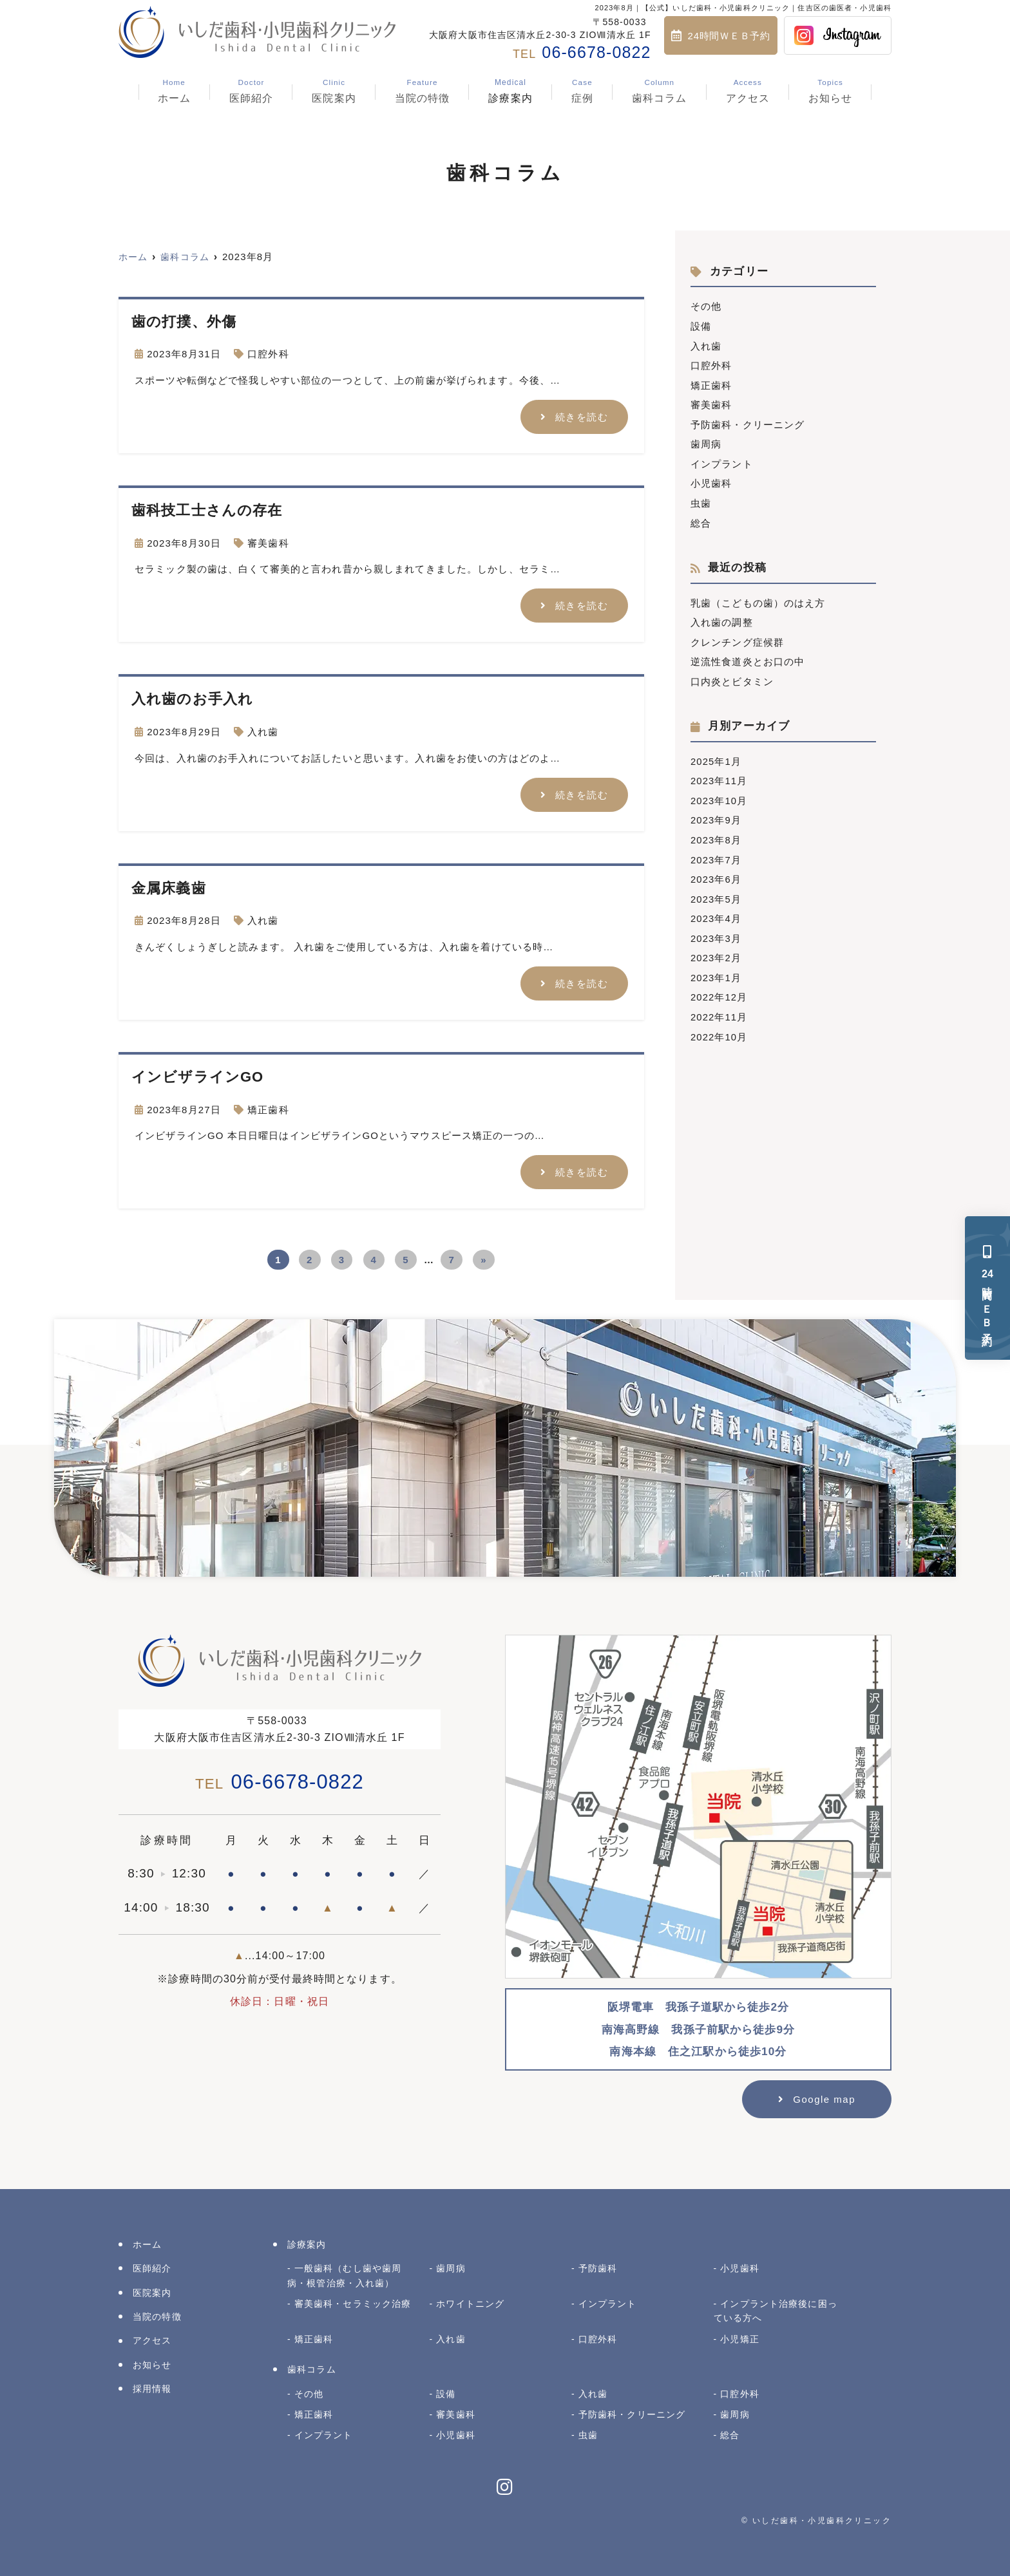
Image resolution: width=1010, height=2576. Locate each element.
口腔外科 (268, 353)
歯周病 (706, 441)
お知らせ (830, 91)
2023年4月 (716, 909)
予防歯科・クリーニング (748, 422)
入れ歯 (262, 731)
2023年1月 (716, 967)
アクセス (748, 91)
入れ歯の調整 (722, 617)
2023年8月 (716, 832)
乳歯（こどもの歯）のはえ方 (758, 598)
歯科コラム (659, 91)
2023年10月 (719, 793)
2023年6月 (716, 870)
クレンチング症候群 (737, 637)
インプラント (722, 460)
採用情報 (152, 2387)
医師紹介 (251, 91)
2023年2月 (716, 948)
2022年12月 (719, 986)
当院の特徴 (422, 91)
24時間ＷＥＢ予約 (729, 35)
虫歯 (701, 499)
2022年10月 (719, 1025)
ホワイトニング (470, 2302)
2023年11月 (719, 774)
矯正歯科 (268, 1107)
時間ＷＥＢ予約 (988, 1288)
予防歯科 (598, 2266)
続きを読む (582, 416)
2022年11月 (719, 1006)
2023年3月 (716, 928)
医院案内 (334, 91)
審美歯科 (268, 542)
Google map (824, 2097)
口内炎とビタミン (732, 675)
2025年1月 (716, 754)
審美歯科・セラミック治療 (353, 2302)
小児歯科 (711, 480)
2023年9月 (716, 812)
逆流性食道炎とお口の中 (748, 656)
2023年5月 (716, 890)
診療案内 (510, 91)
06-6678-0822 (279, 1780)
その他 (706, 306)
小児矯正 (739, 2337)
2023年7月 (716, 851)
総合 (701, 518)
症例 (582, 91)
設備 (701, 325)
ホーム (173, 91)
